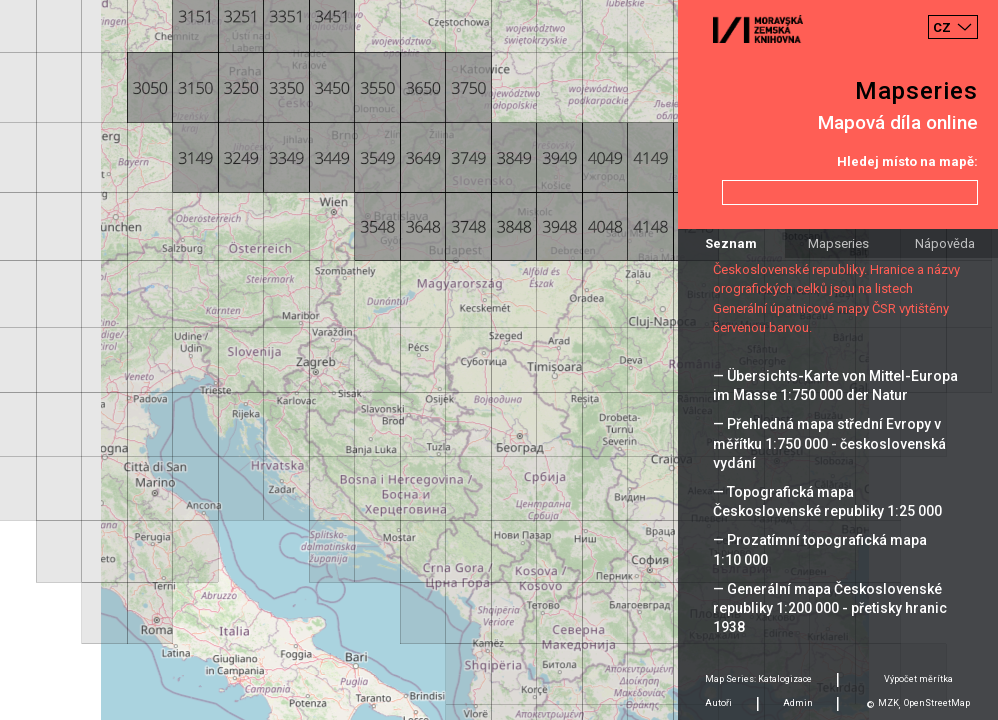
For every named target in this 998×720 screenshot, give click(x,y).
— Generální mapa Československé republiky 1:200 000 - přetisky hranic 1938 (830, 608)
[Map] (499, 360)
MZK (888, 703)
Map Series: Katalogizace (758, 679)
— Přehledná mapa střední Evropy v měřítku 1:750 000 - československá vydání (829, 443)
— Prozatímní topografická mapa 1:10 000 (820, 549)
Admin (798, 703)
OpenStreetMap (937, 703)
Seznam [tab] (731, 243)
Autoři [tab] (718, 703)
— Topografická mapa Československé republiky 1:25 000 (827, 501)
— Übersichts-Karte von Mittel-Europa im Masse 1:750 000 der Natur (835, 385)
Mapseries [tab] (838, 243)
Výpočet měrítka (918, 679)
